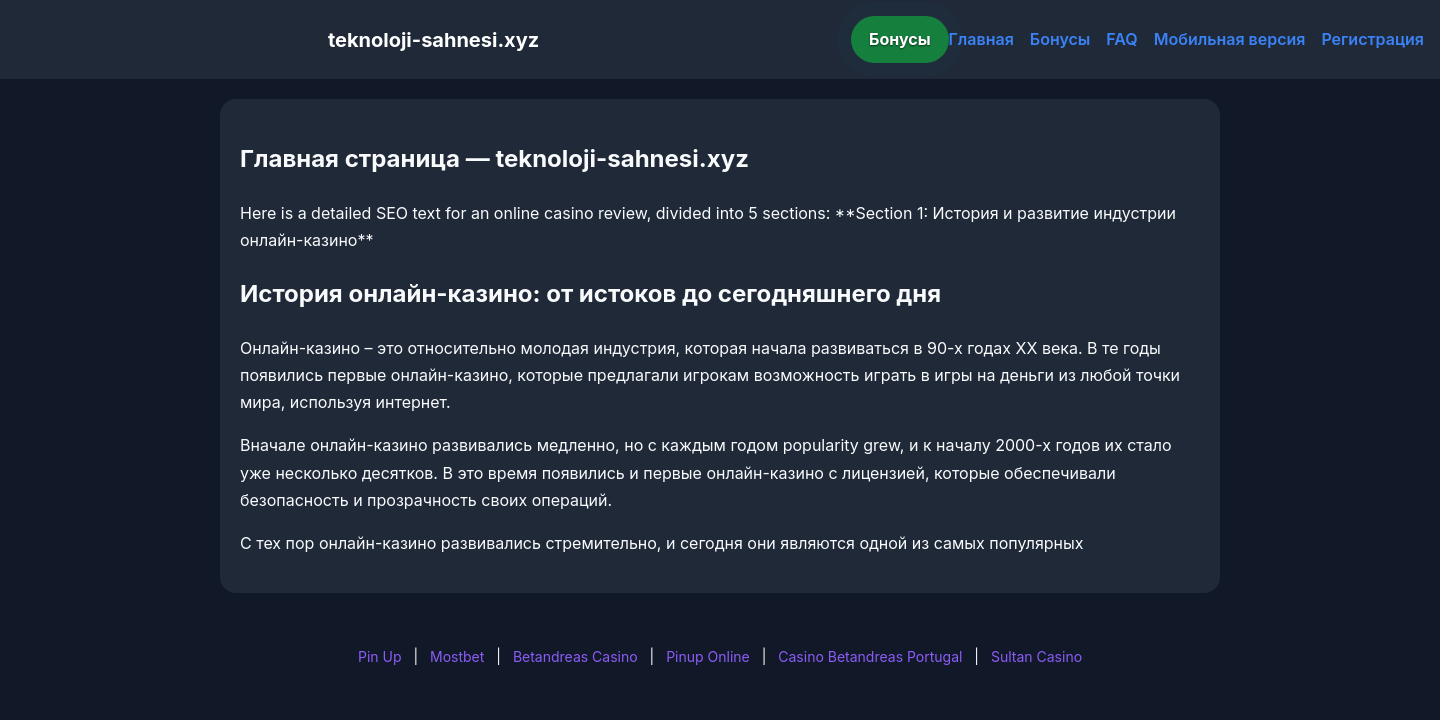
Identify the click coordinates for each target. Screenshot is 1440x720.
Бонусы (900, 39)
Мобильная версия (1230, 39)
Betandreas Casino (575, 656)
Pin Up (380, 656)
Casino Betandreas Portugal (870, 656)
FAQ (1121, 39)
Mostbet (457, 656)
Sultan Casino (1036, 656)
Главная (981, 39)
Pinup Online (708, 656)
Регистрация (1372, 39)
